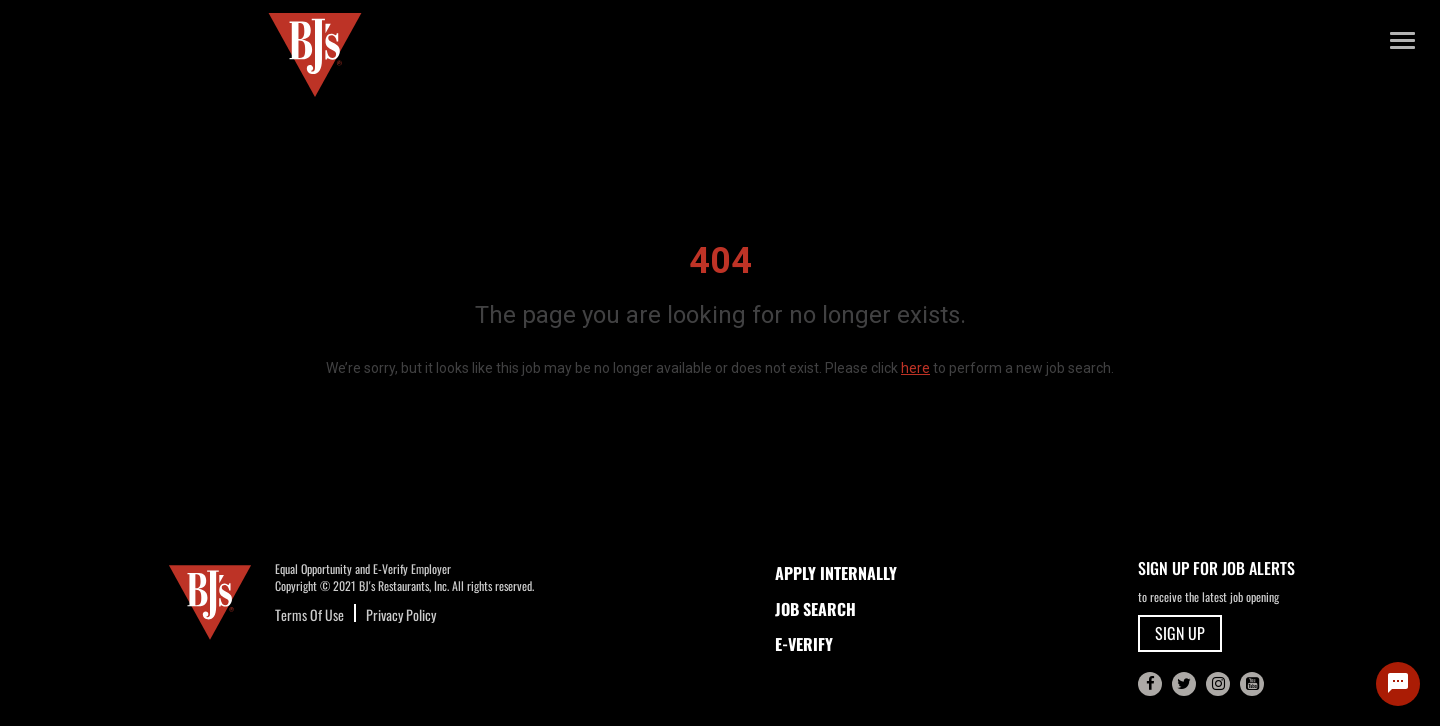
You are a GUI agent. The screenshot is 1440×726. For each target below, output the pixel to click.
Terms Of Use (309, 614)
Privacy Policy (401, 614)
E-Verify (804, 644)
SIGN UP (1180, 633)
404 (720, 261)
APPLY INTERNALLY (836, 573)
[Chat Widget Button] (1398, 684)
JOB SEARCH (815, 609)
